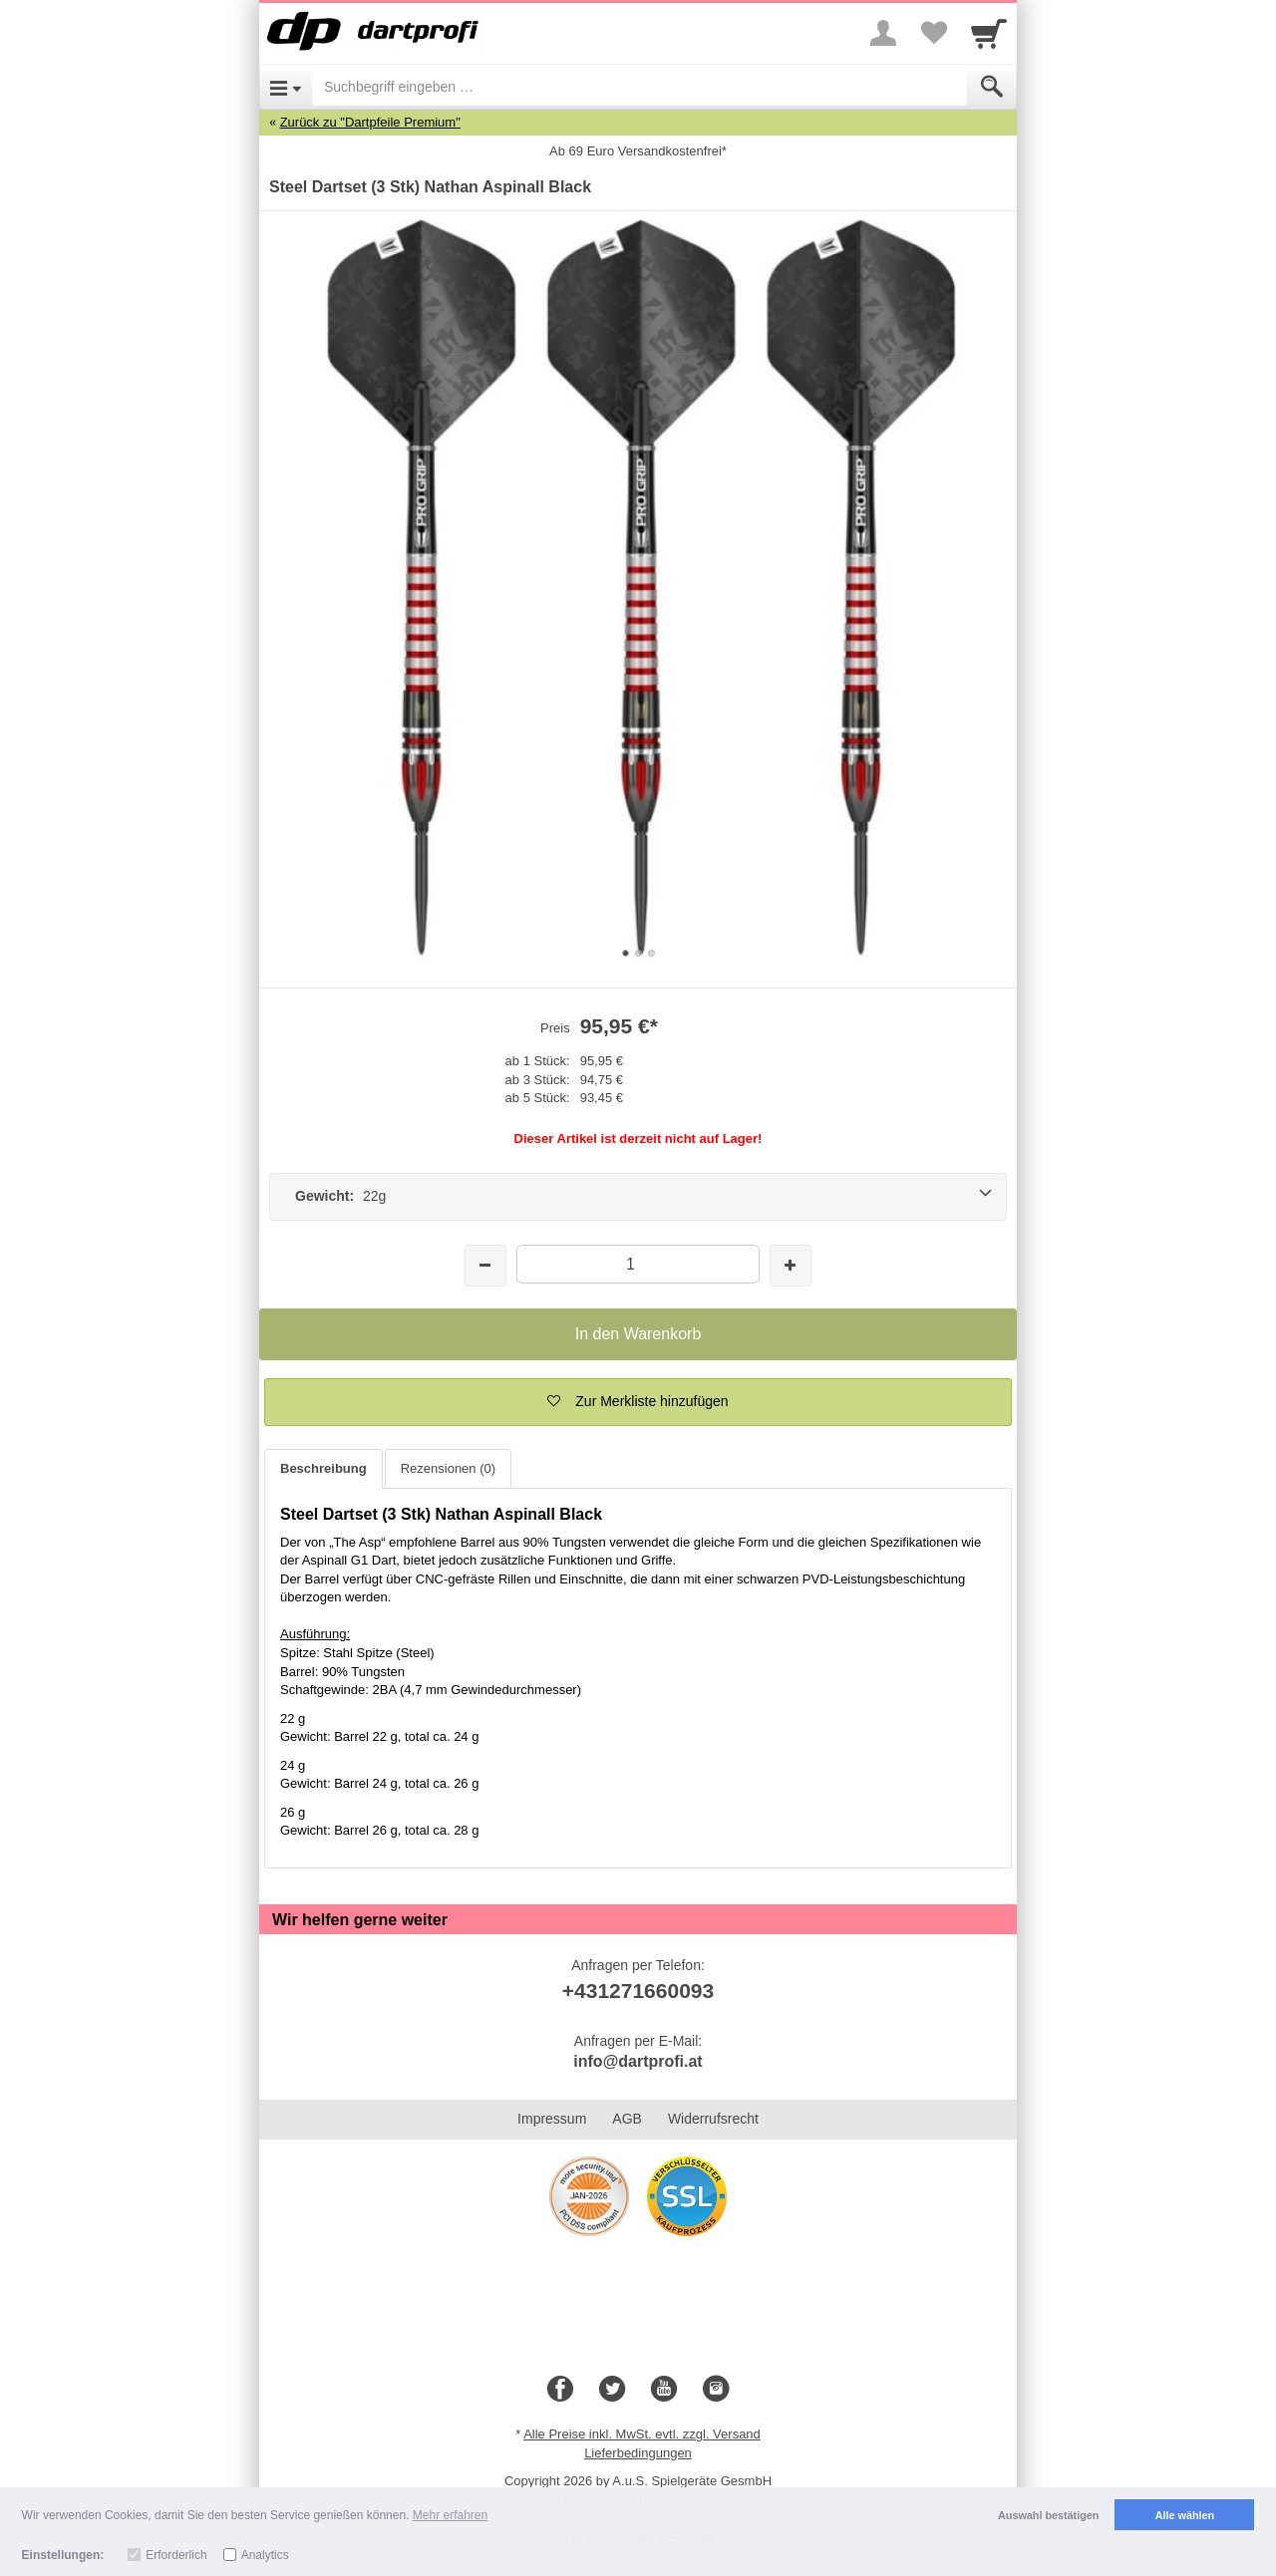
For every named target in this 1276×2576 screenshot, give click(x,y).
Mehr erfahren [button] (450, 2515)
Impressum (551, 2119)
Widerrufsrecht (713, 2119)
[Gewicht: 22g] (638, 1197)
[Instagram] (716, 2390)
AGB (627, 2119)
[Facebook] (560, 2390)
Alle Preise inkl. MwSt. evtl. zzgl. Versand (642, 2434)
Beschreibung (323, 1468)
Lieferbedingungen (638, 2452)
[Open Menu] (285, 87)
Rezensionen (448, 1468)
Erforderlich (176, 2555)
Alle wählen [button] (1184, 2515)
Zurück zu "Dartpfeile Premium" (370, 122)
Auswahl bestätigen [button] (1048, 2515)
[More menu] (883, 33)
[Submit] (992, 87)
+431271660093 (638, 1990)
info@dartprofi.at (637, 2061)
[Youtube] (664, 2390)
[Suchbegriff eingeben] (639, 87)
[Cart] (989, 33)
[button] (638, 1402)
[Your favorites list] (933, 33)
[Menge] (637, 1264)
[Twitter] (612, 2390)
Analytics (265, 2555)
